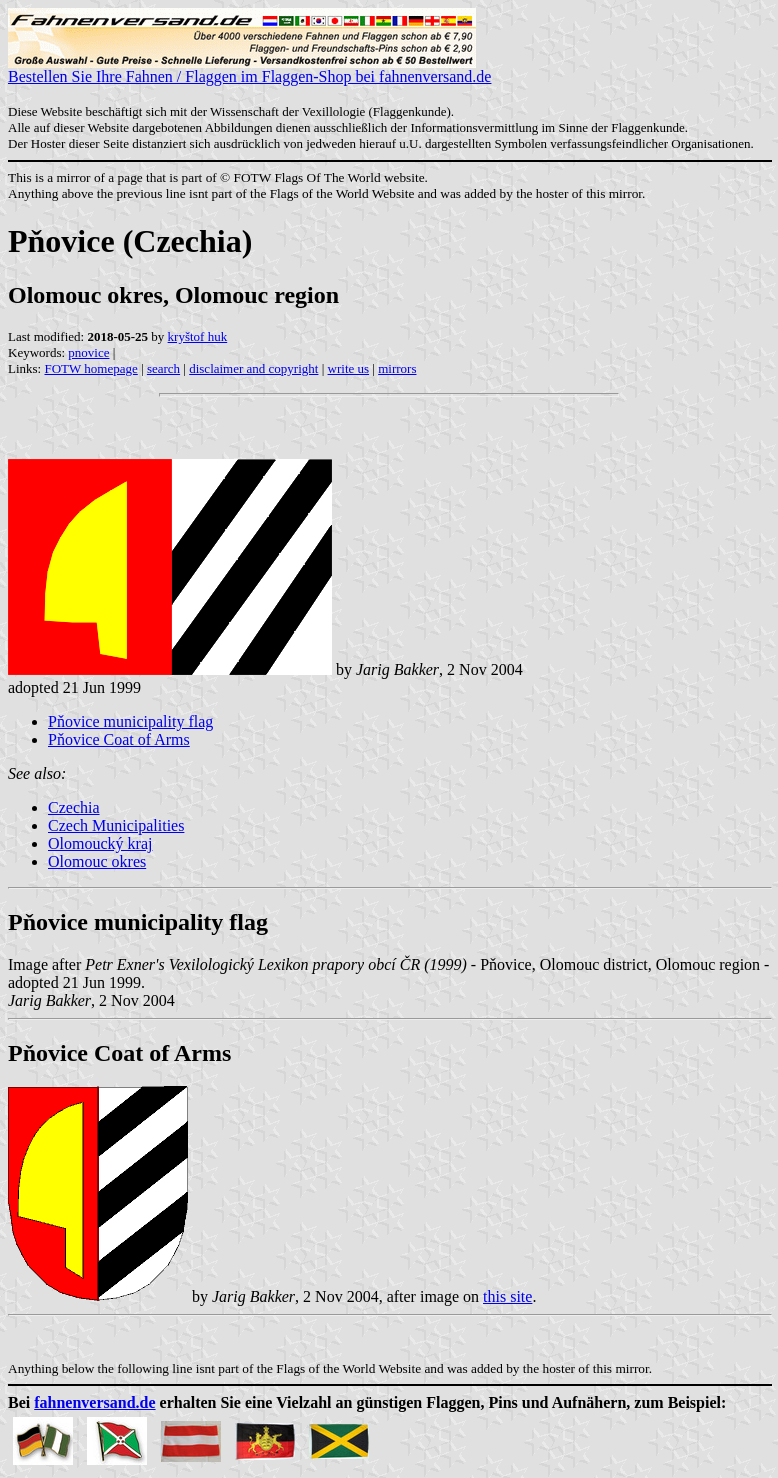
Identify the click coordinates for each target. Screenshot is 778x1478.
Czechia (74, 807)
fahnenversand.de (94, 1402)
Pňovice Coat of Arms (119, 739)
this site (507, 1296)
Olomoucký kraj (100, 843)
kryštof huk (198, 336)
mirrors (397, 368)
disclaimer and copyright (253, 368)
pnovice (88, 352)
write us (349, 368)
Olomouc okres (97, 861)
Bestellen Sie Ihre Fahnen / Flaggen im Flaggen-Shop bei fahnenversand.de (249, 69)
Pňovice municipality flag (130, 721)
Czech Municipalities (116, 825)
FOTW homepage (90, 368)
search (163, 368)
